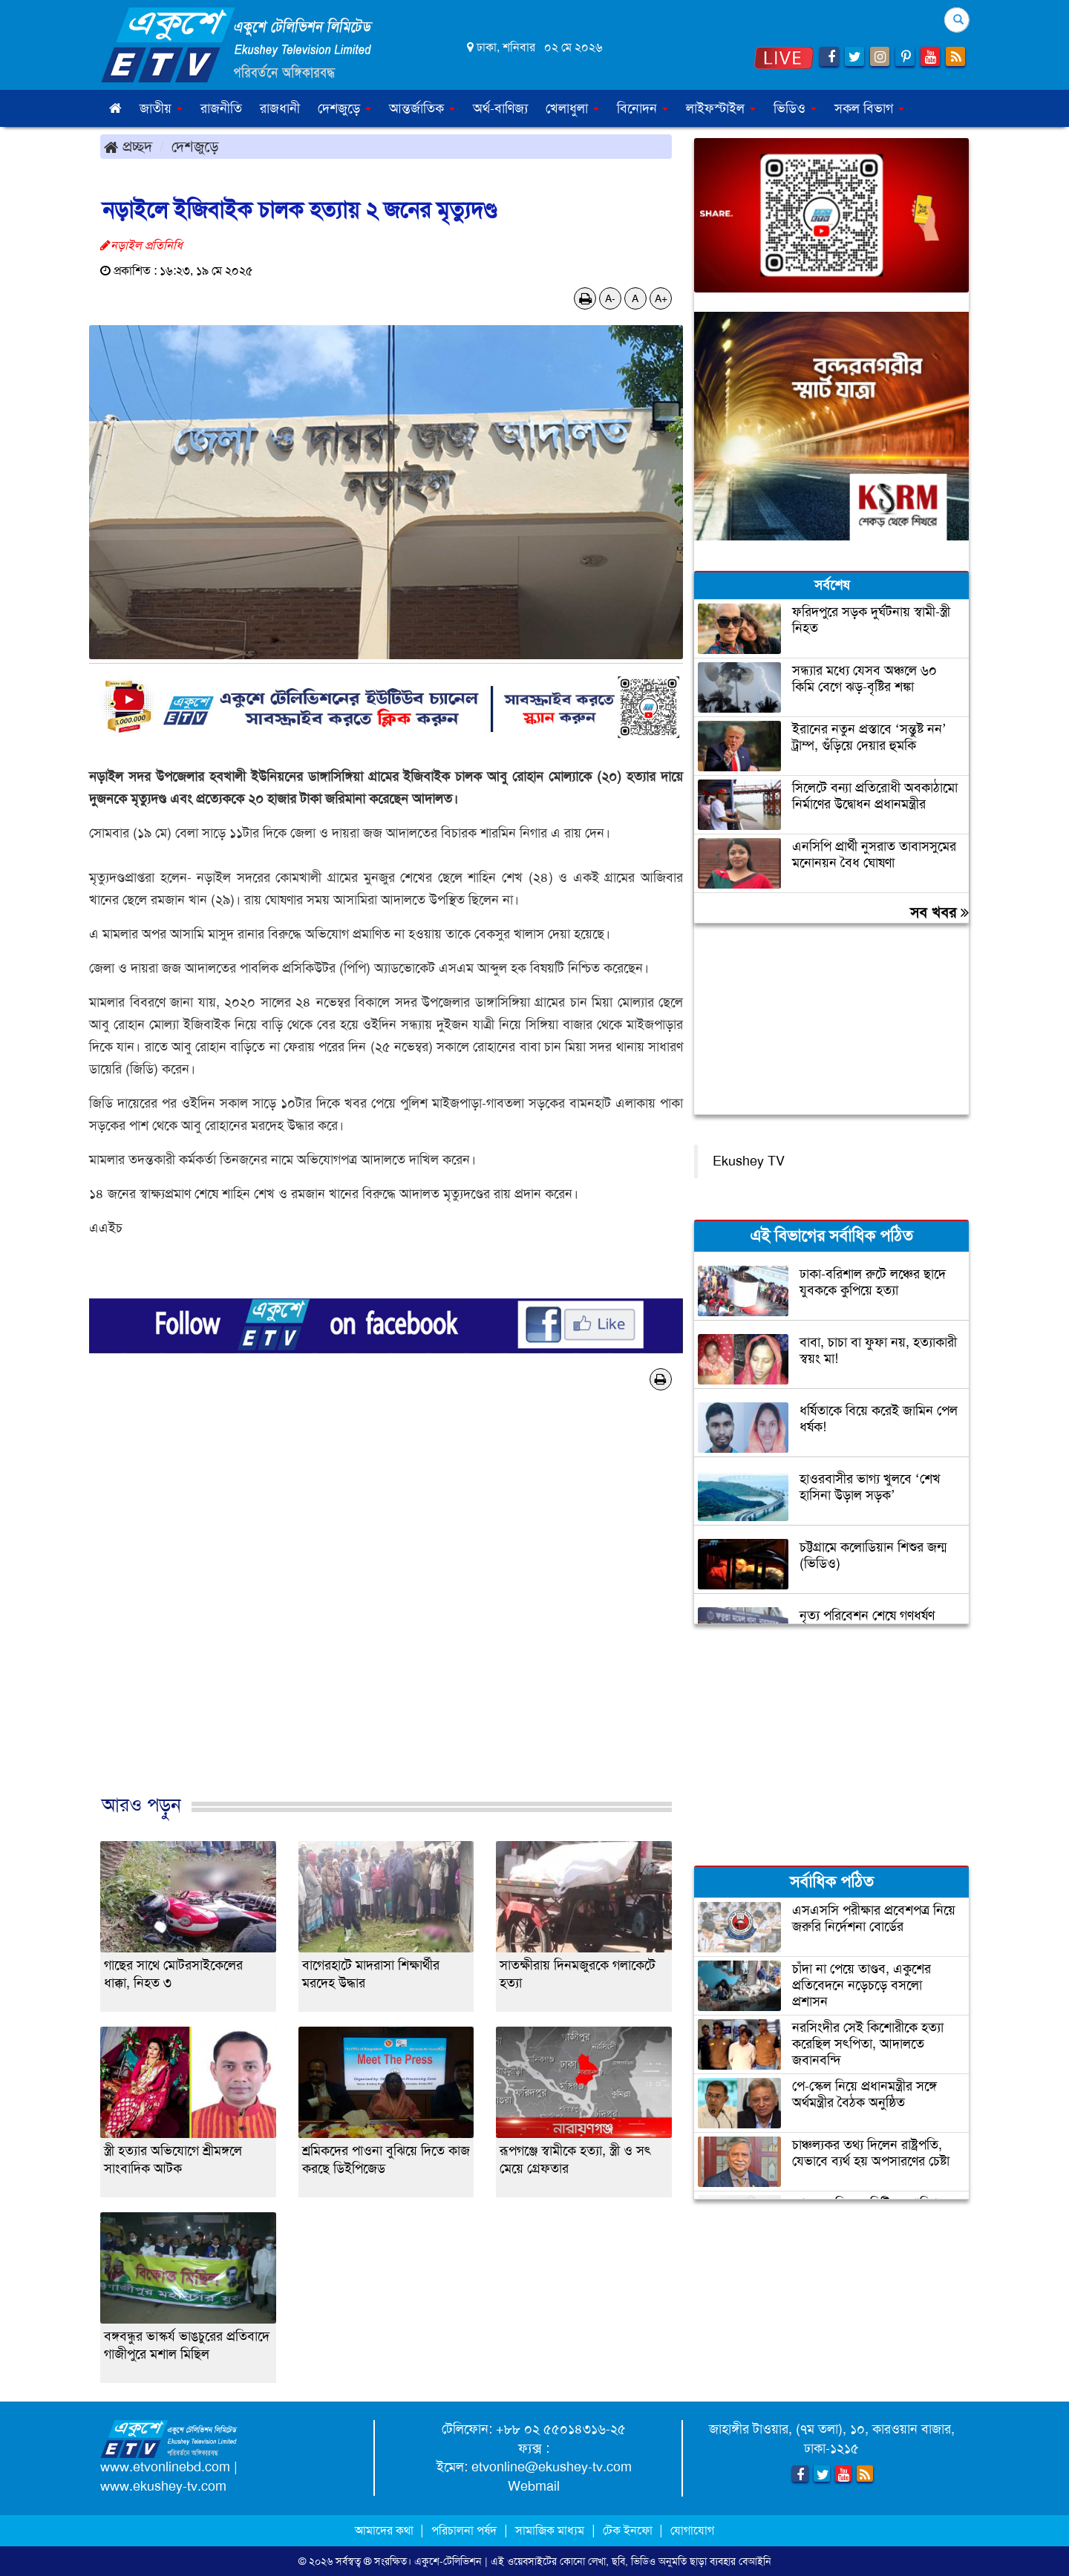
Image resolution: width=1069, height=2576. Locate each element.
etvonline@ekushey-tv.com (551, 2467)
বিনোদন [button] (642, 108)
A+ (661, 298)
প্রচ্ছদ (128, 146)
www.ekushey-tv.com (163, 2486)
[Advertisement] (386, 1607)
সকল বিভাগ (869, 108)
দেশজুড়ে (195, 146)
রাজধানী (280, 108)
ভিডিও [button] (795, 108)
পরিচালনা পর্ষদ (464, 2530)
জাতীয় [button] (161, 108)
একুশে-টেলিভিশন (448, 2561)
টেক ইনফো (629, 2530)
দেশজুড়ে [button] (344, 108)
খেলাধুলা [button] (572, 108)
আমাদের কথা (385, 2530)
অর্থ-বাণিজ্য (500, 108)
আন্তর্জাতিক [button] (422, 108)
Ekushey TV (749, 1161)
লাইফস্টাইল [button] (721, 108)
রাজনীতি (221, 108)
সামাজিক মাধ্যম (549, 2530)
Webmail (534, 2486)
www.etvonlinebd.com (165, 2467)
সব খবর (939, 912)
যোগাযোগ (692, 2530)
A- (610, 298)
